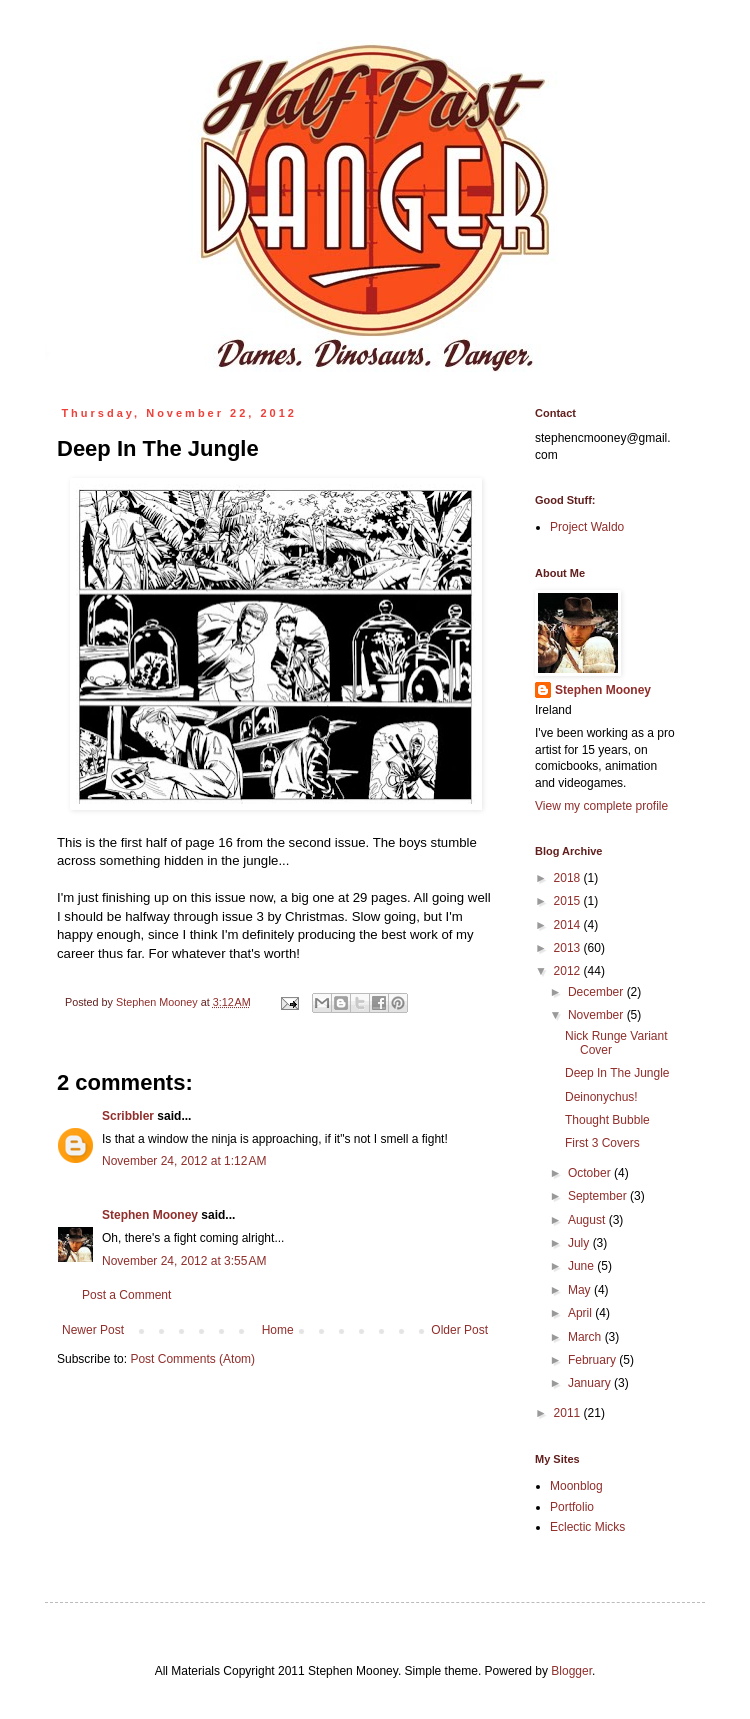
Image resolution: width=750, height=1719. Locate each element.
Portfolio (572, 1507)
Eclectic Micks (587, 1527)
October (591, 1173)
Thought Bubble (607, 1120)
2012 (569, 971)
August (588, 1220)
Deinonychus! (601, 1097)
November (597, 1015)
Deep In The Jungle (617, 1073)
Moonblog (576, 1486)
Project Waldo (587, 527)
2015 (569, 901)
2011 (569, 1413)
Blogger (571, 1671)
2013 (569, 948)
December (597, 992)
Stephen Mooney (150, 1215)
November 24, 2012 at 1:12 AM (184, 1161)
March (586, 1337)
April (581, 1313)
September (599, 1196)
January (591, 1383)
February (593, 1360)
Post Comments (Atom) (192, 1359)
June (582, 1266)
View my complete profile (601, 806)
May (581, 1290)
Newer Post (93, 1330)
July (580, 1243)
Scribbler (128, 1116)
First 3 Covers (602, 1143)
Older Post (459, 1330)
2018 (569, 878)
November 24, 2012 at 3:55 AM (184, 1261)
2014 (569, 925)
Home (278, 1330)
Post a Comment (126, 1295)
